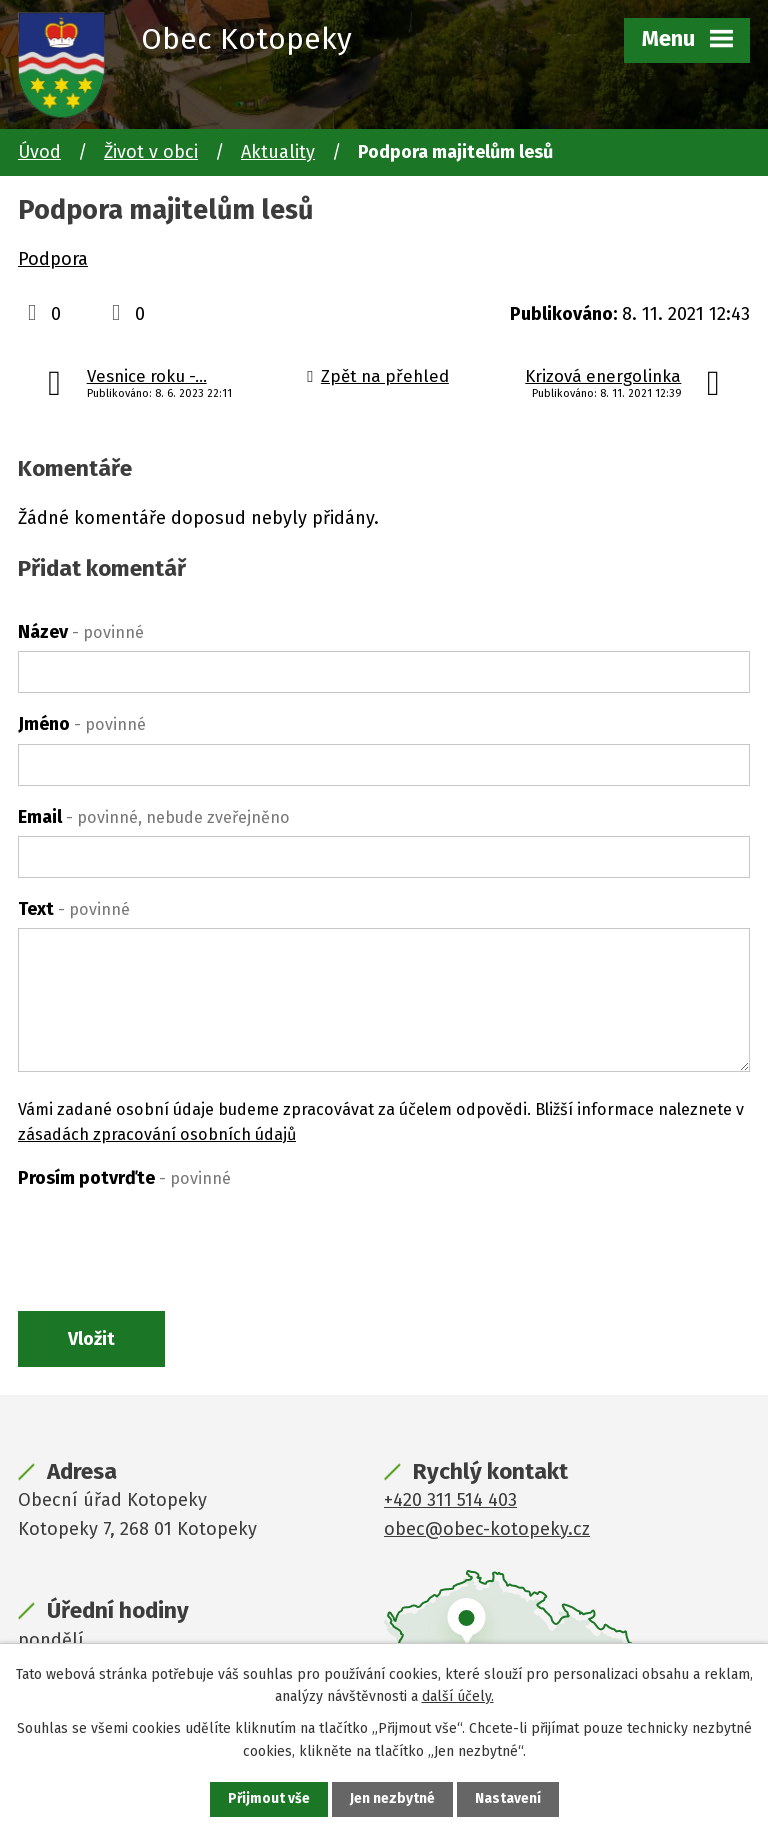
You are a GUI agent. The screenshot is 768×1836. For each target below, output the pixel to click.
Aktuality (278, 152)
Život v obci (151, 152)
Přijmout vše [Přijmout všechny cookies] (268, 1799)
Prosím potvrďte (124, 1178)
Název (81, 632)
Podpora (53, 259)
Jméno (82, 724)
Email (154, 817)
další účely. (458, 1695)
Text (74, 909)
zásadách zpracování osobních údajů (157, 1134)
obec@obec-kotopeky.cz (487, 1531)
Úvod (39, 152)
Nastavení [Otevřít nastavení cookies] (508, 1799)
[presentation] (170, 1236)
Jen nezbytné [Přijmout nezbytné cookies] (392, 1799)
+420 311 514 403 (450, 1502)
